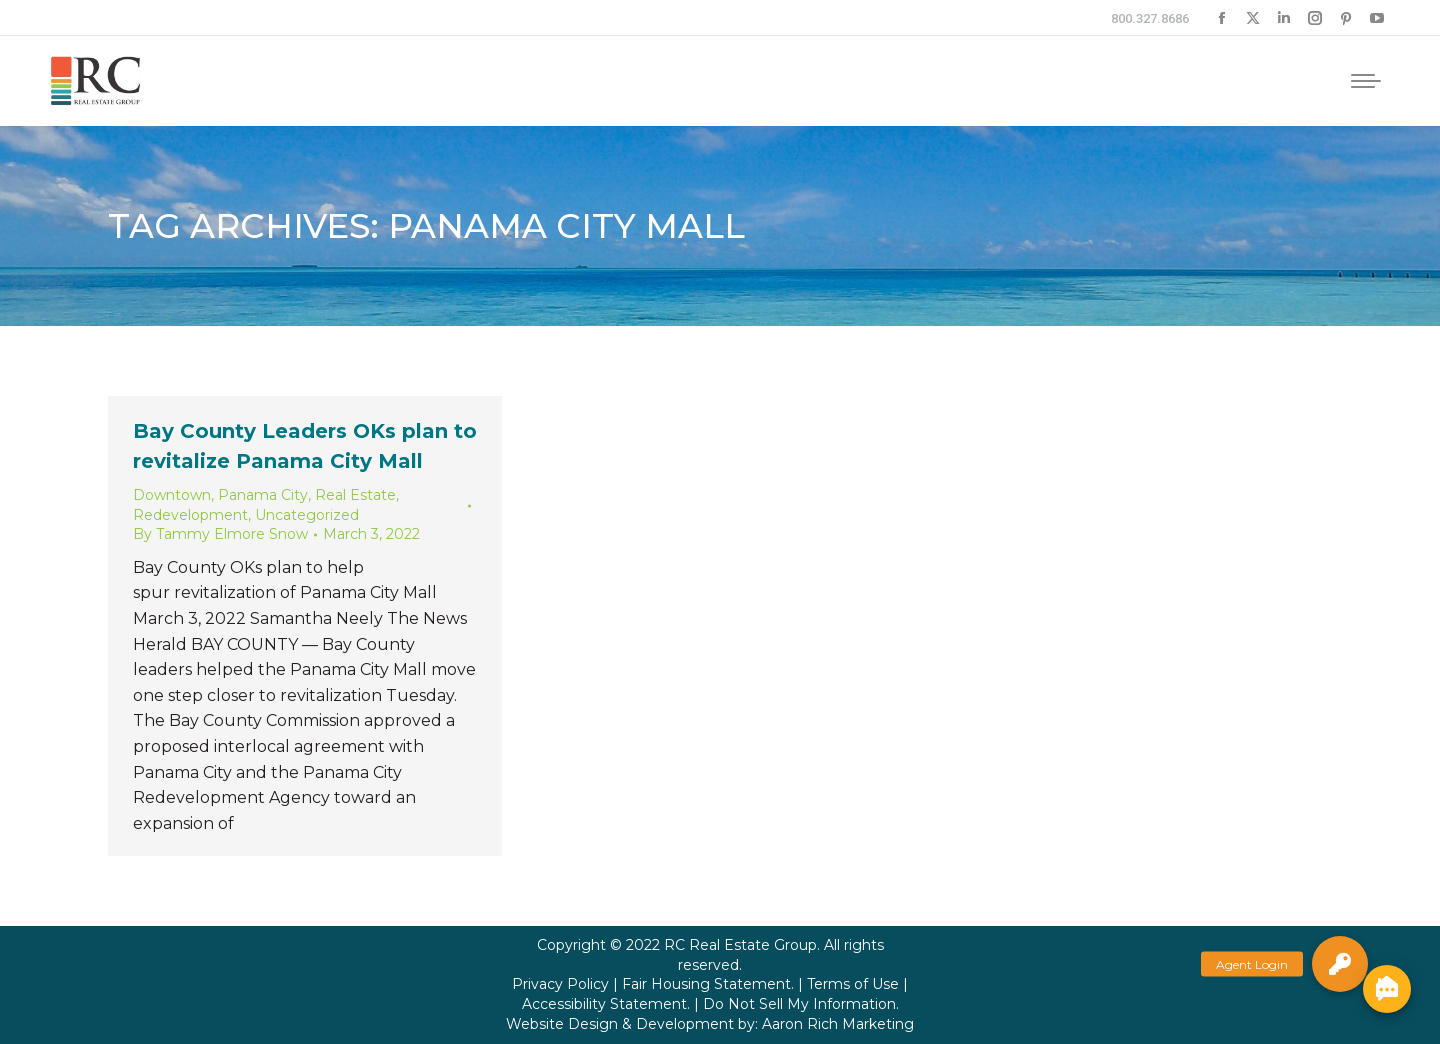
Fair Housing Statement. (708, 984)
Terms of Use (853, 984)
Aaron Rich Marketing (838, 1024)
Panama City (263, 495)
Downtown (172, 495)
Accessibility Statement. (606, 1004)
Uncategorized (307, 515)
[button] (1340, 964)
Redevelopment (190, 515)
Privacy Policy (560, 984)
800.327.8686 (1150, 18)
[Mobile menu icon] (1366, 81)
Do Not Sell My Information (799, 1004)
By (220, 534)
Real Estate (355, 495)
